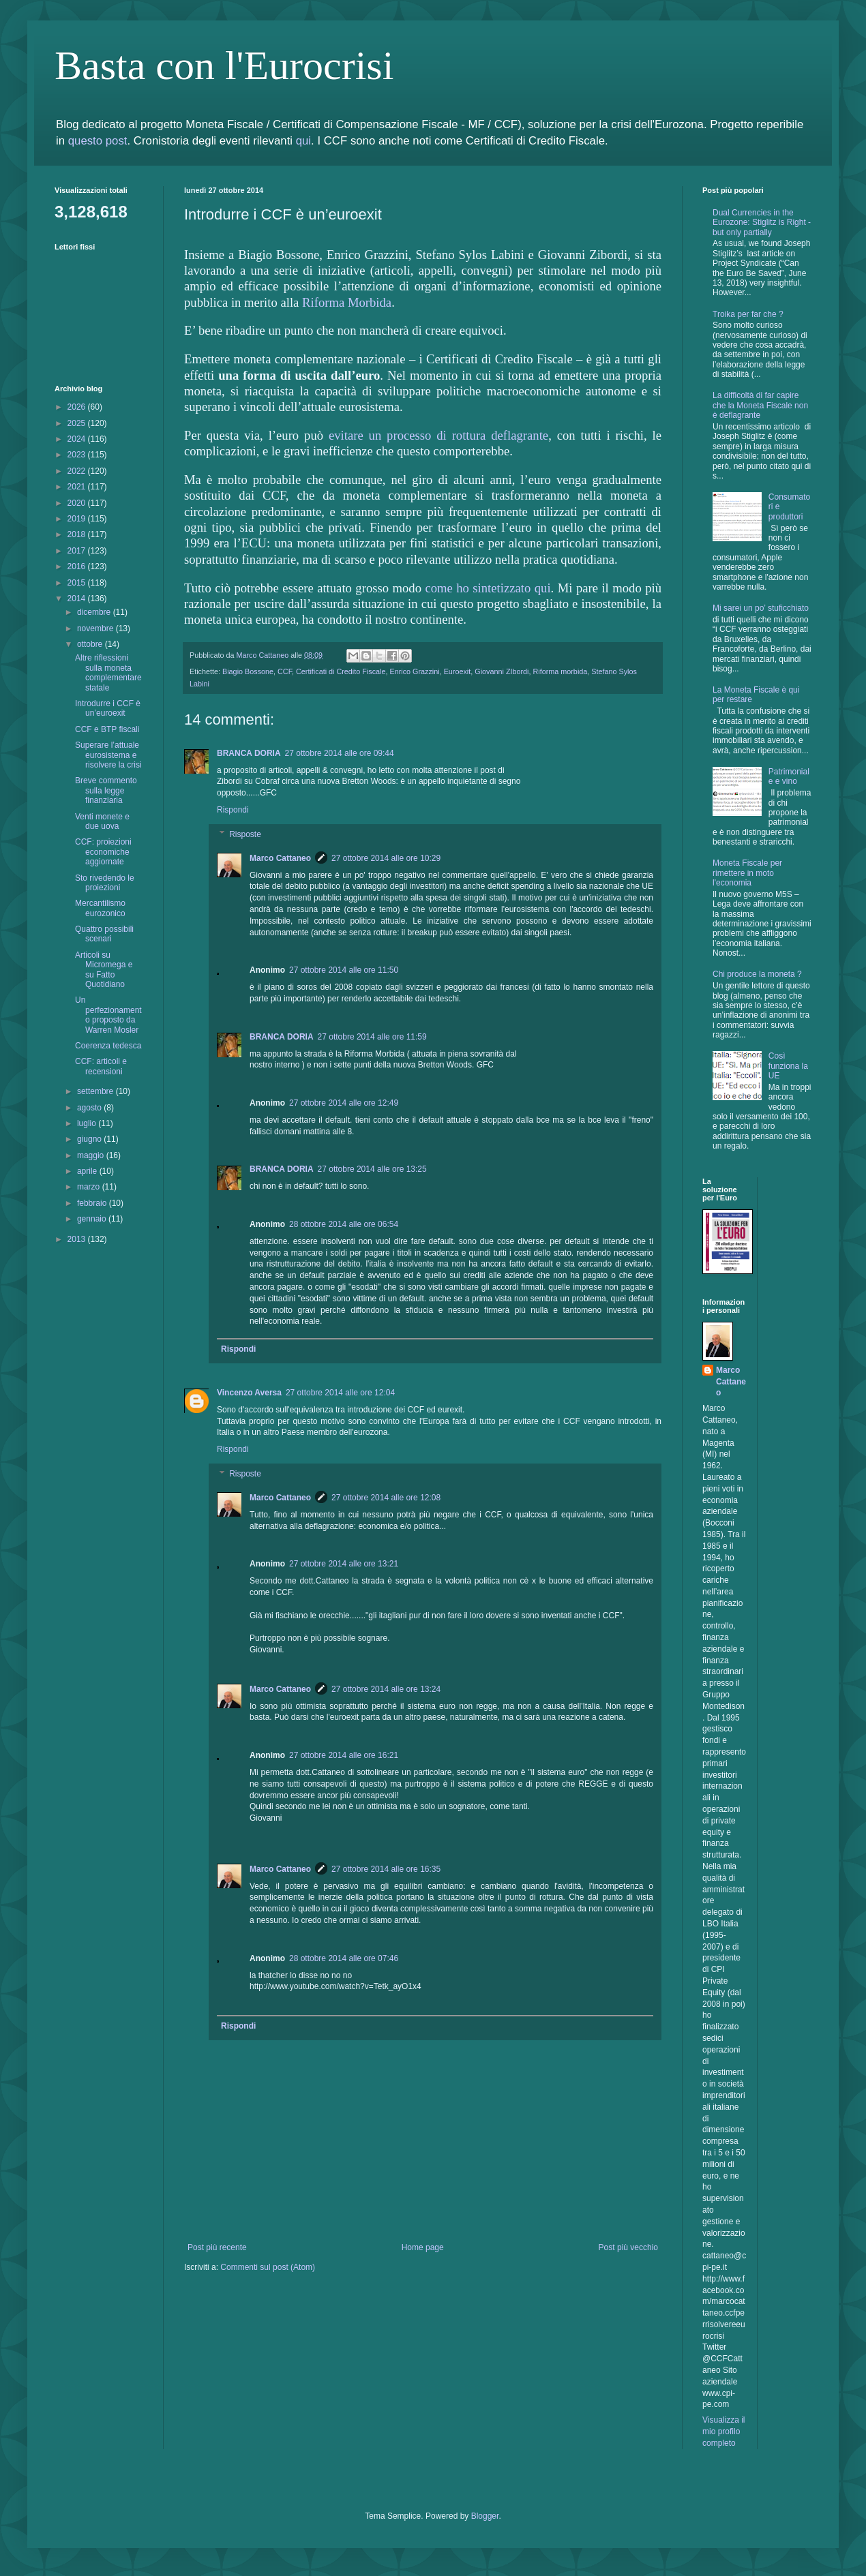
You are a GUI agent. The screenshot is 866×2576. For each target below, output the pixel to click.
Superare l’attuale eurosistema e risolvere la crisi (108, 755)
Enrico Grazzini (414, 671)
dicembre (95, 612)
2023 (78, 454)
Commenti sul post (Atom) (267, 2267)
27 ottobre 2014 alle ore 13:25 (372, 1169)
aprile (88, 1171)
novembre (96, 628)
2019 (78, 519)
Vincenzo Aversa (249, 1392)
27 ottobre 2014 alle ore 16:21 (343, 1755)
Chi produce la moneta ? (757, 974)
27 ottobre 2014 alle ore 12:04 (340, 1392)
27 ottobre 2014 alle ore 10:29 (386, 858)
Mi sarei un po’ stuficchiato (761, 608)
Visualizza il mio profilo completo (723, 2431)
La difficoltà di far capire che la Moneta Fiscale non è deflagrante (760, 405)
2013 (78, 1239)
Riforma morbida (560, 671)
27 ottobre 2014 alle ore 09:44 (339, 753)
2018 (78, 534)
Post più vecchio (628, 2247)
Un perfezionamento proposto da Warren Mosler (108, 1014)
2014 (78, 598)
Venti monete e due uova (102, 821)
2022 (78, 471)
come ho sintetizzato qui (487, 588)
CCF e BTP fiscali (107, 729)
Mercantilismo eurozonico (100, 908)
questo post (98, 140)
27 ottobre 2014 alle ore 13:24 (386, 1689)
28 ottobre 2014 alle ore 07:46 (343, 1958)
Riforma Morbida (346, 302)
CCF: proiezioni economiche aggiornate (103, 851)
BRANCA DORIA (249, 753)
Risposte (245, 834)
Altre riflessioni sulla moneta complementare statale (108, 672)
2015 (78, 583)
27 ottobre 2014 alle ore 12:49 (343, 1103)
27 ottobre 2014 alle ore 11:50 (343, 970)
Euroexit (457, 671)
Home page (423, 2247)
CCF (285, 671)
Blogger (485, 2516)
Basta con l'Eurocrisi (224, 65)
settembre (96, 1091)
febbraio (93, 1203)
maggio (91, 1155)
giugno (90, 1139)
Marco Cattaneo (280, 858)
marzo (89, 1187)
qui (303, 140)
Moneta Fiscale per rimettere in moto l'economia (747, 873)
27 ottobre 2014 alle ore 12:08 (386, 1497)
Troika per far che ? (748, 314)
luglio (87, 1123)
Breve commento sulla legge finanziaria (106, 790)
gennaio (92, 1219)
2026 (78, 407)
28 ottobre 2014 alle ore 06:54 (343, 1224)
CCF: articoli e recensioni (101, 1066)
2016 (78, 566)
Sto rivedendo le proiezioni (104, 882)
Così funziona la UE (788, 1065)
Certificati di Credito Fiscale (340, 671)
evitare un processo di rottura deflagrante (438, 435)
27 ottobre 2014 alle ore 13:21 (343, 1564)
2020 (78, 503)
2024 (78, 439)
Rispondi (233, 810)
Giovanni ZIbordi (501, 671)
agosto (90, 1107)
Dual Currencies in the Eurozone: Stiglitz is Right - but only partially (762, 222)
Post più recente (217, 2247)
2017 (78, 551)
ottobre (91, 644)
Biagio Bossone (247, 671)
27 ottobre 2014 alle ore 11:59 (372, 1037)
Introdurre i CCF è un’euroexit (107, 708)
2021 (78, 486)
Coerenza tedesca (108, 1045)
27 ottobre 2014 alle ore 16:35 (386, 1869)
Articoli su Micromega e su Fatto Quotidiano (103, 969)
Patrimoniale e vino (788, 776)
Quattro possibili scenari (104, 933)
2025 (78, 423)
